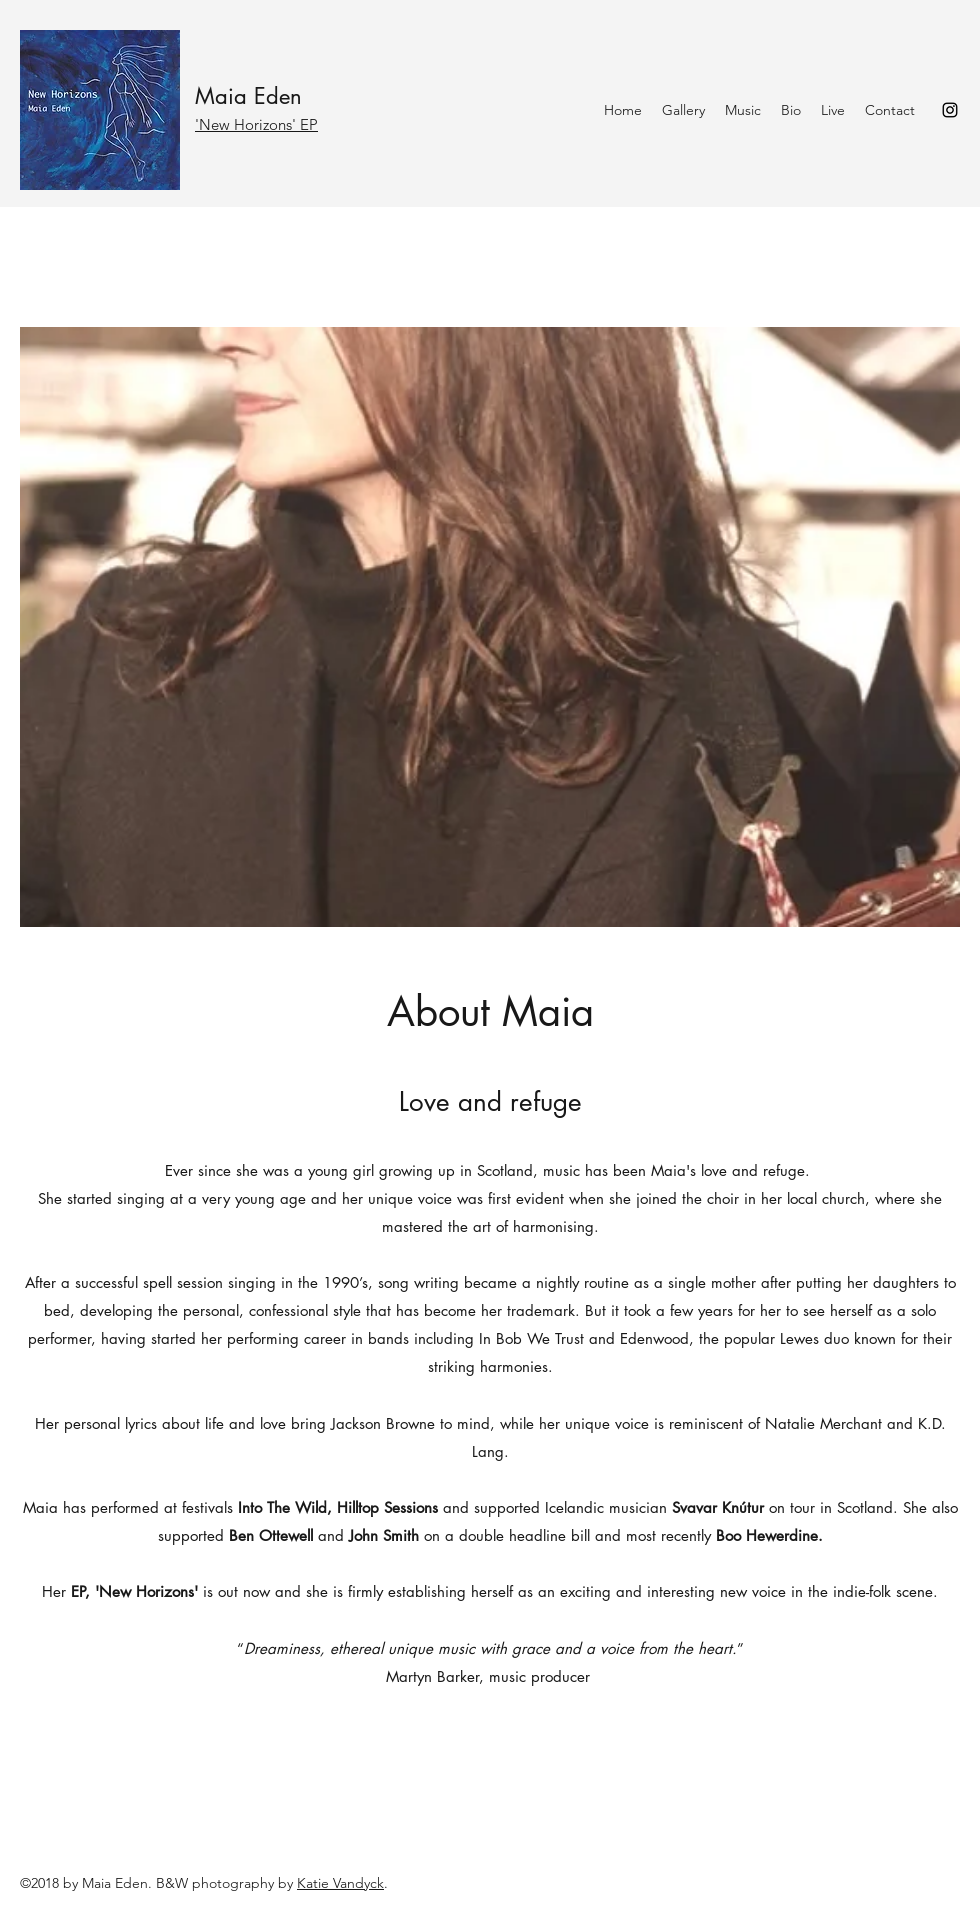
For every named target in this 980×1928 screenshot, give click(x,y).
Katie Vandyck (340, 1883)
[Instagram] (950, 110)
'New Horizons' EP (256, 124)
